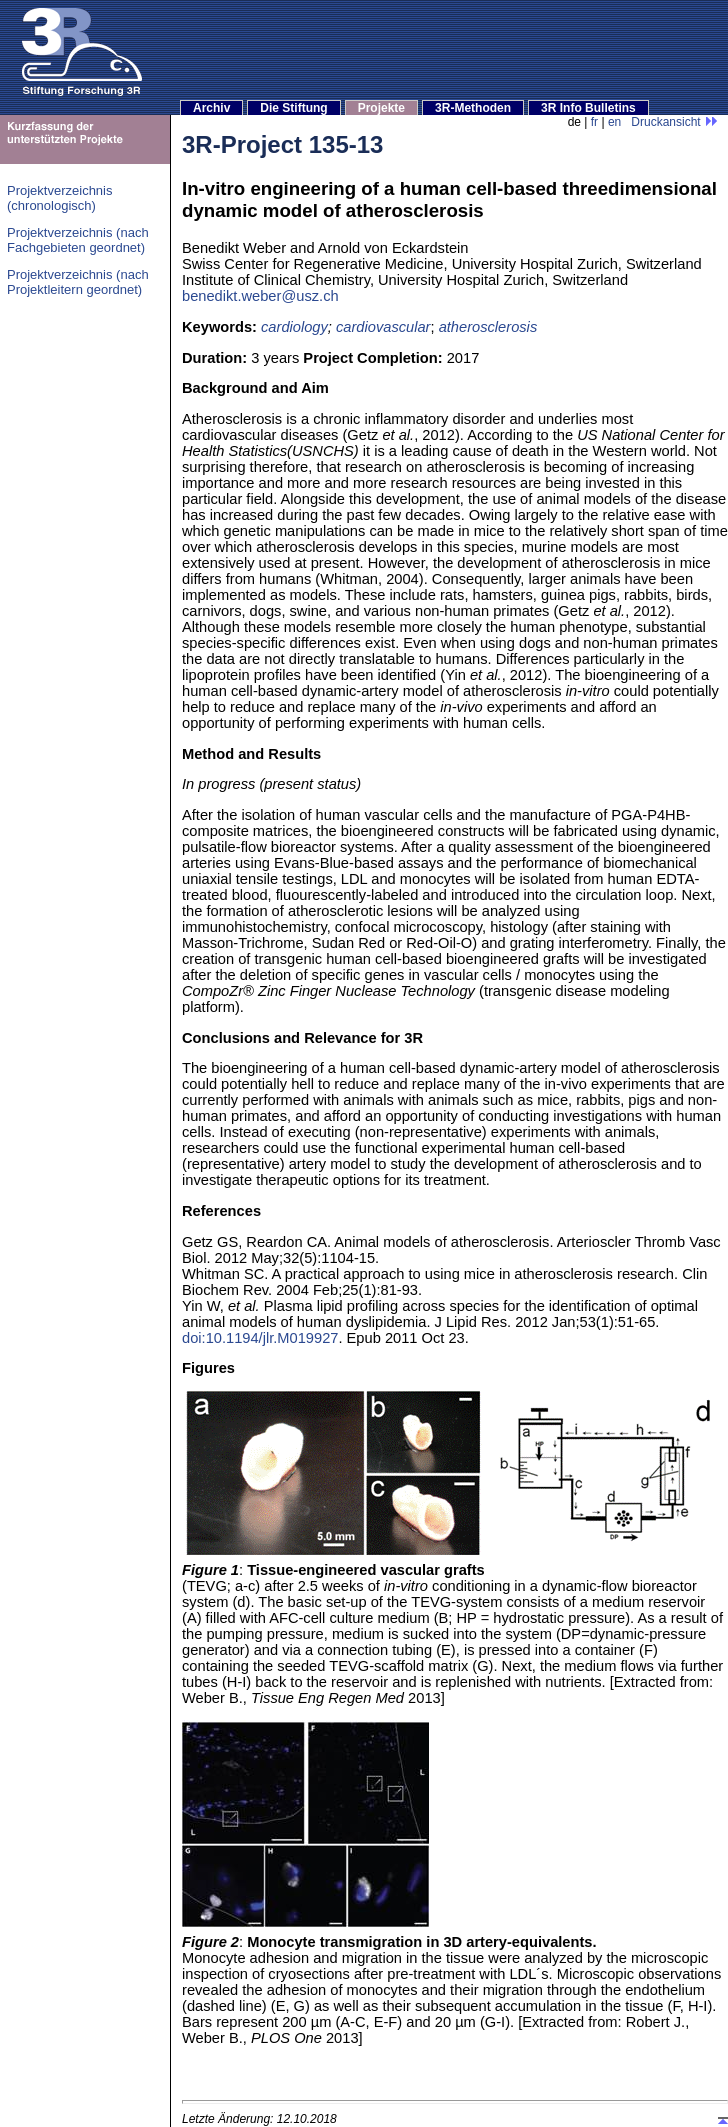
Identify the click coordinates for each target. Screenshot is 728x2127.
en (614, 122)
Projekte (381, 108)
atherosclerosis (488, 327)
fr (594, 122)
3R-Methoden (473, 108)
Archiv (211, 108)
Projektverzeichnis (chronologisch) (60, 198)
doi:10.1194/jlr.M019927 (260, 1338)
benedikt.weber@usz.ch (260, 296)
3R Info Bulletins (588, 108)
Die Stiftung (293, 108)
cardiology (294, 327)
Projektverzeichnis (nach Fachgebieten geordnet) (78, 240)
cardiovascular (383, 327)
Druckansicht (674, 122)
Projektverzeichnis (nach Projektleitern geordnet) (78, 282)
